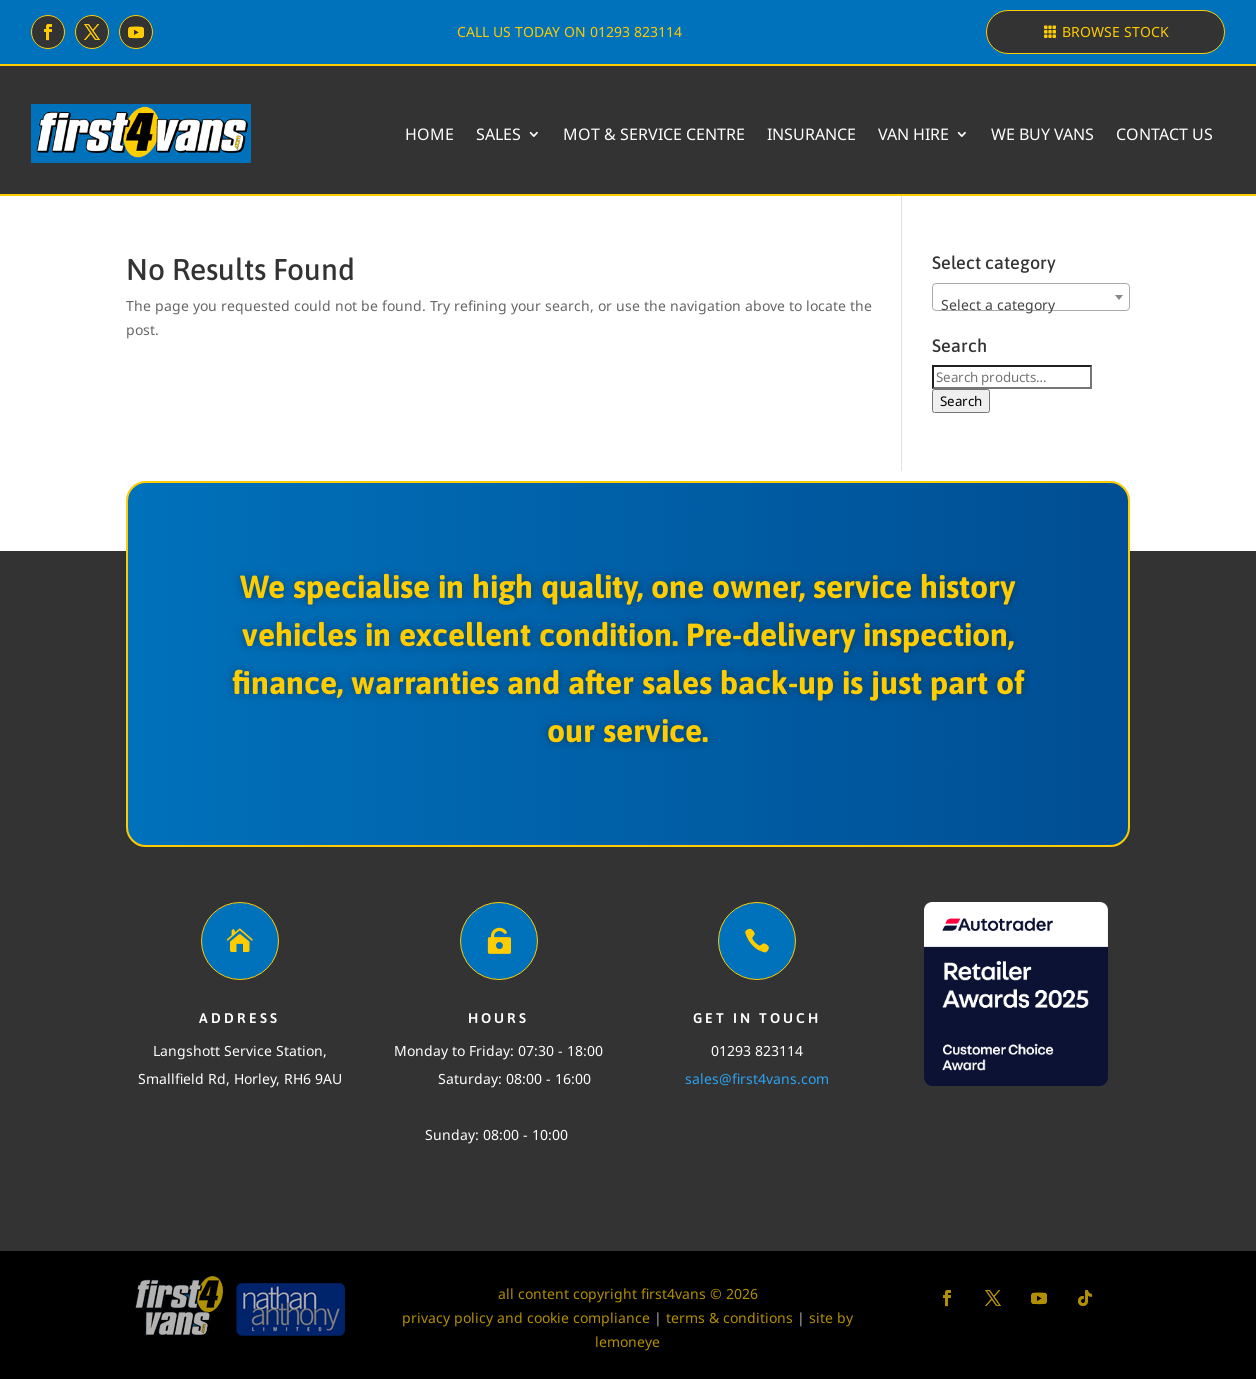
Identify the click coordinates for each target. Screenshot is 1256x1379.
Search (961, 401)
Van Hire (913, 134)
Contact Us (1164, 134)
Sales (498, 134)
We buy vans (1042, 134)
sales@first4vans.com (757, 1078)
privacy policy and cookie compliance (526, 1317)
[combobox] (1031, 297)
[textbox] (1031, 305)
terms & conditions (729, 1317)
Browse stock (1115, 31)
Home (429, 134)
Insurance (811, 134)
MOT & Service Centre (654, 134)
